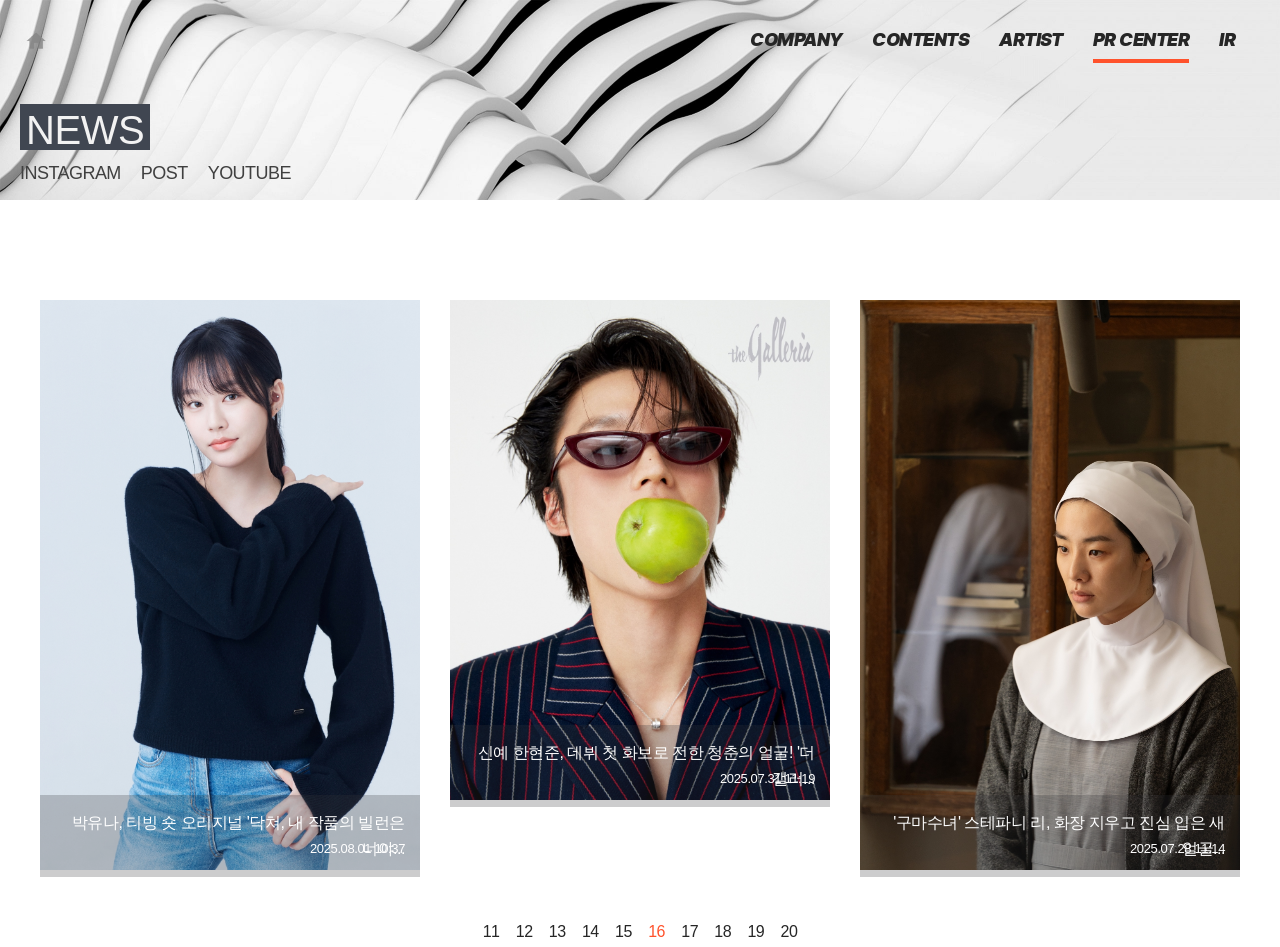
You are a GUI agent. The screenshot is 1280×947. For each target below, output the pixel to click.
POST (164, 173)
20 (789, 931)
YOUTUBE (249, 173)
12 (524, 931)
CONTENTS (920, 41)
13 (557, 931)
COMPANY (796, 41)
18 (722, 931)
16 (656, 931)
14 (590, 931)
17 (689, 931)
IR (1227, 41)
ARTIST (1031, 41)
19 (755, 931)
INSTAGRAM (70, 173)
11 (491, 931)
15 (623, 931)
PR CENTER (1141, 41)
